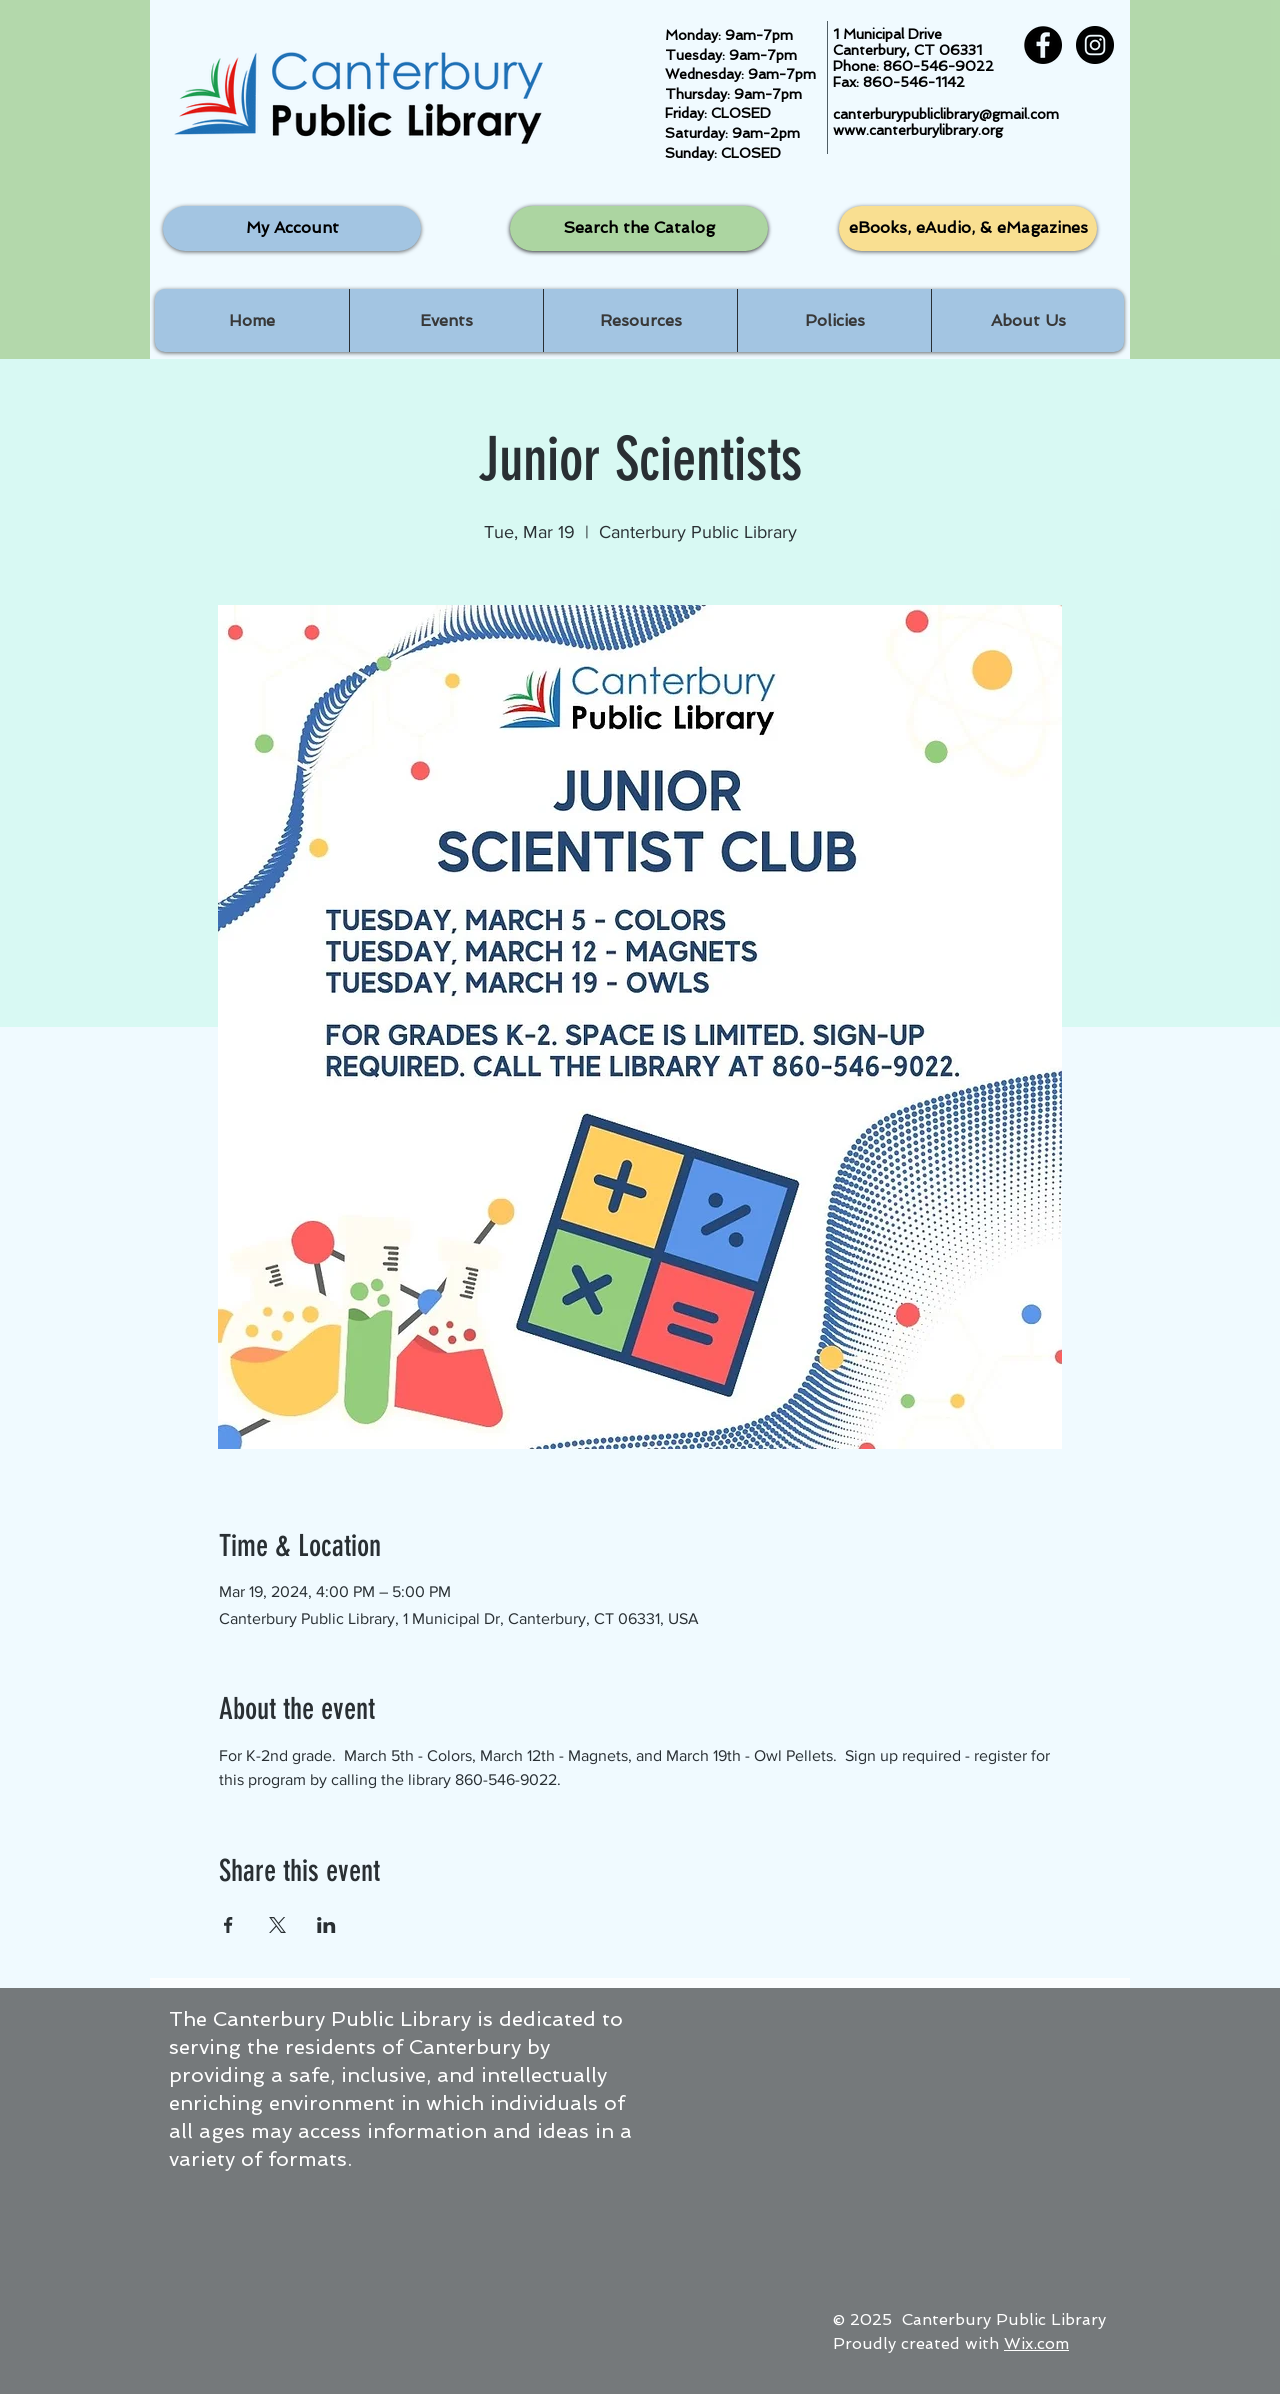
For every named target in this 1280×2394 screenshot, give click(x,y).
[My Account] (292, 228)
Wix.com (1036, 2343)
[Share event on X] (277, 1925)
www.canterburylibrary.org (918, 130)
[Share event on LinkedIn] (326, 1925)
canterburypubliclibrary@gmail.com (946, 114)
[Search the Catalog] (639, 228)
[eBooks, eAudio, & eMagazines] (968, 228)
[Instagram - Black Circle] (1095, 45)
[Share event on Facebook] (228, 1925)
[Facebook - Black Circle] (1043, 45)
